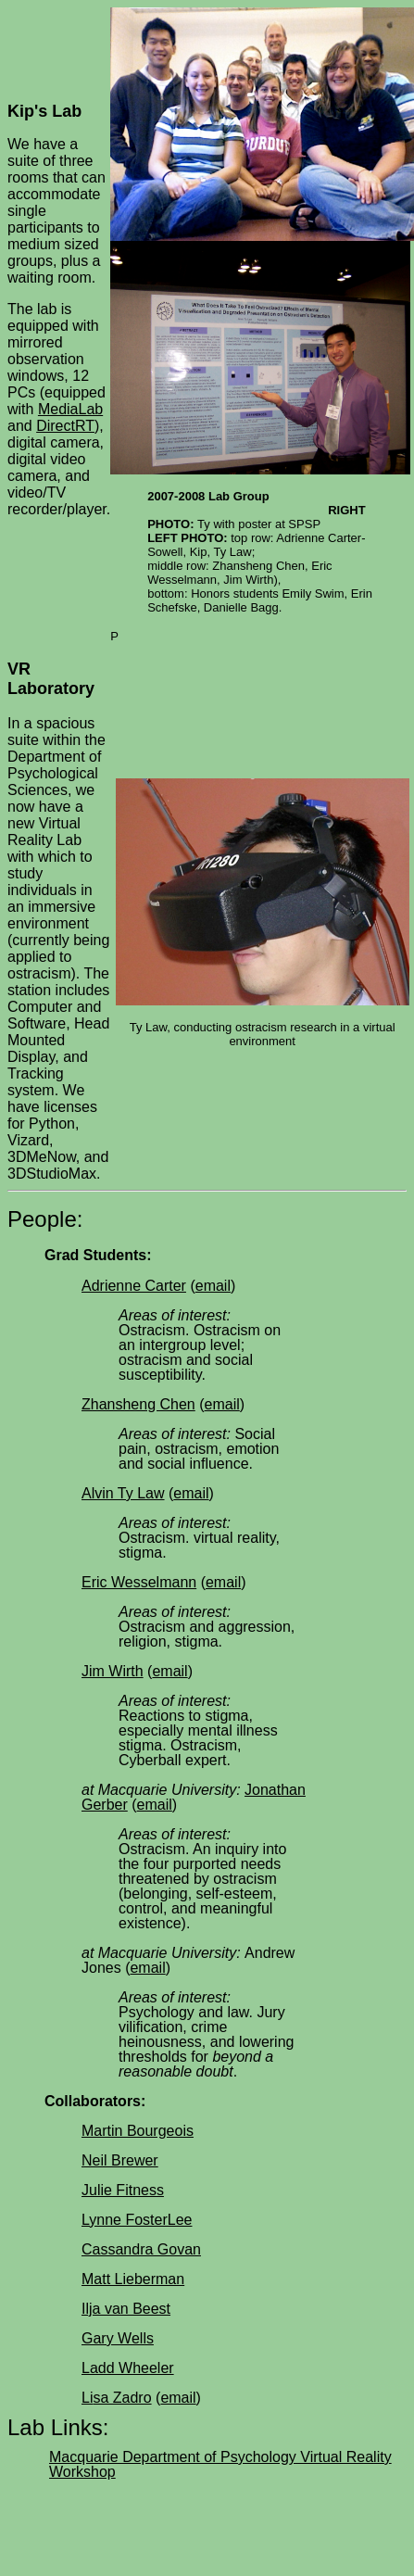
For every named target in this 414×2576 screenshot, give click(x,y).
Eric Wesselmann (139, 1582)
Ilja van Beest (126, 2309)
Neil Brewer (120, 2160)
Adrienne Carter (134, 1286)
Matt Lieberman (133, 2279)
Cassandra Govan (141, 2249)
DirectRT (65, 426)
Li (87, 2398)
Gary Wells (118, 2338)
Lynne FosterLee (137, 2220)
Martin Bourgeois (138, 2131)
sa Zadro (122, 2398)
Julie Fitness (123, 2190)
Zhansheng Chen (138, 1404)
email (213, 1286)
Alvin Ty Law (123, 1493)
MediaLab (70, 409)
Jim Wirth (113, 1671)
